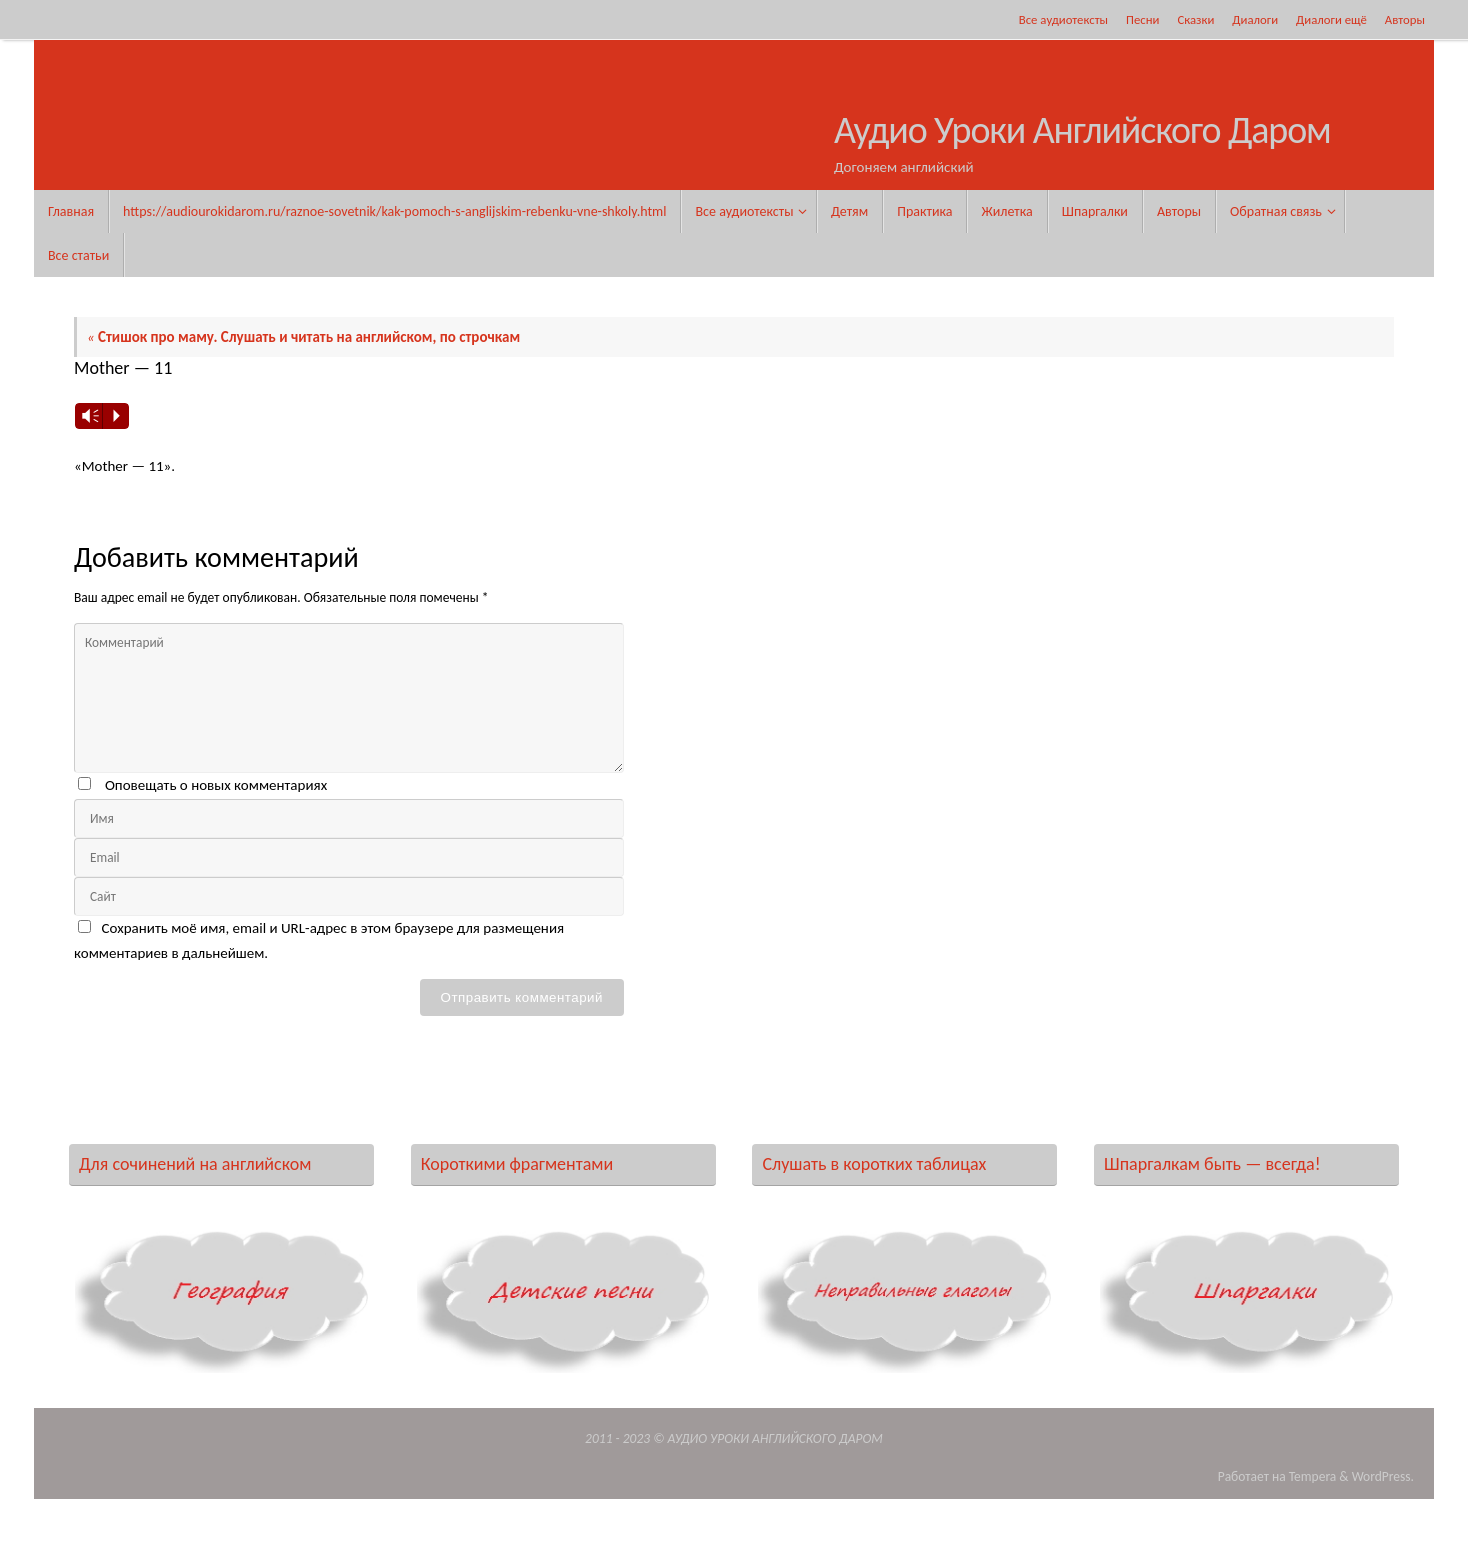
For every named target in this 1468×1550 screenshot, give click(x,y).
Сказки (1195, 19)
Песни (1142, 19)
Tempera (1313, 1476)
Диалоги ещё (1331, 19)
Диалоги (1255, 19)
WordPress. (1383, 1476)
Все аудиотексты (1063, 19)
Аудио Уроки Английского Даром (1082, 131)
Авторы (1405, 19)
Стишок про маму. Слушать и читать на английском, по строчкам (303, 337)
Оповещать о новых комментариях (216, 785)
